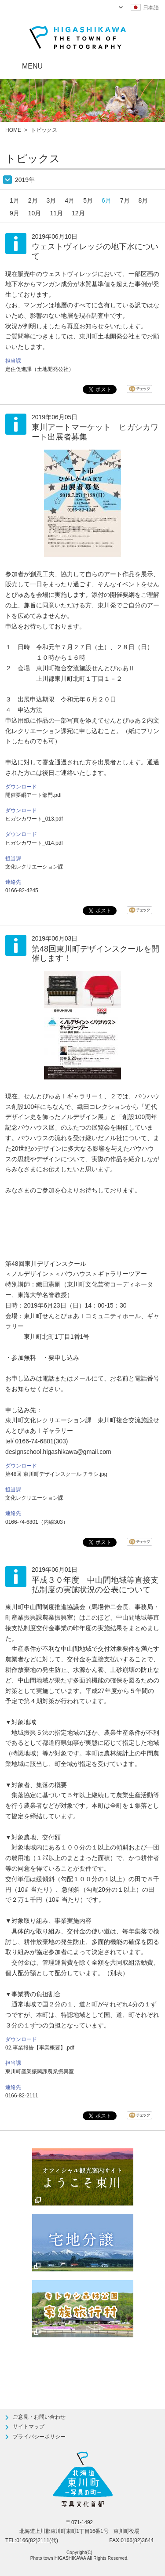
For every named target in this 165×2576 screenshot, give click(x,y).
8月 (143, 200)
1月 (14, 200)
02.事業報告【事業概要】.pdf (39, 2048)
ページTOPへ (137, 2364)
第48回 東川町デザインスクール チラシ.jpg (56, 1474)
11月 (56, 213)
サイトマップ (28, 2426)
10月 (34, 213)
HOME (13, 130)
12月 (78, 213)
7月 (125, 200)
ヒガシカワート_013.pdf (34, 819)
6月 (106, 200)
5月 (88, 200)
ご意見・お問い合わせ (39, 2417)
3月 (51, 200)
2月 (33, 200)
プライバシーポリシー (39, 2437)
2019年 (25, 179)
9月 (14, 213)
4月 (69, 200)
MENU (32, 66)
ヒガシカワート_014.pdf (34, 843)
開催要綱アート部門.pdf (33, 795)
